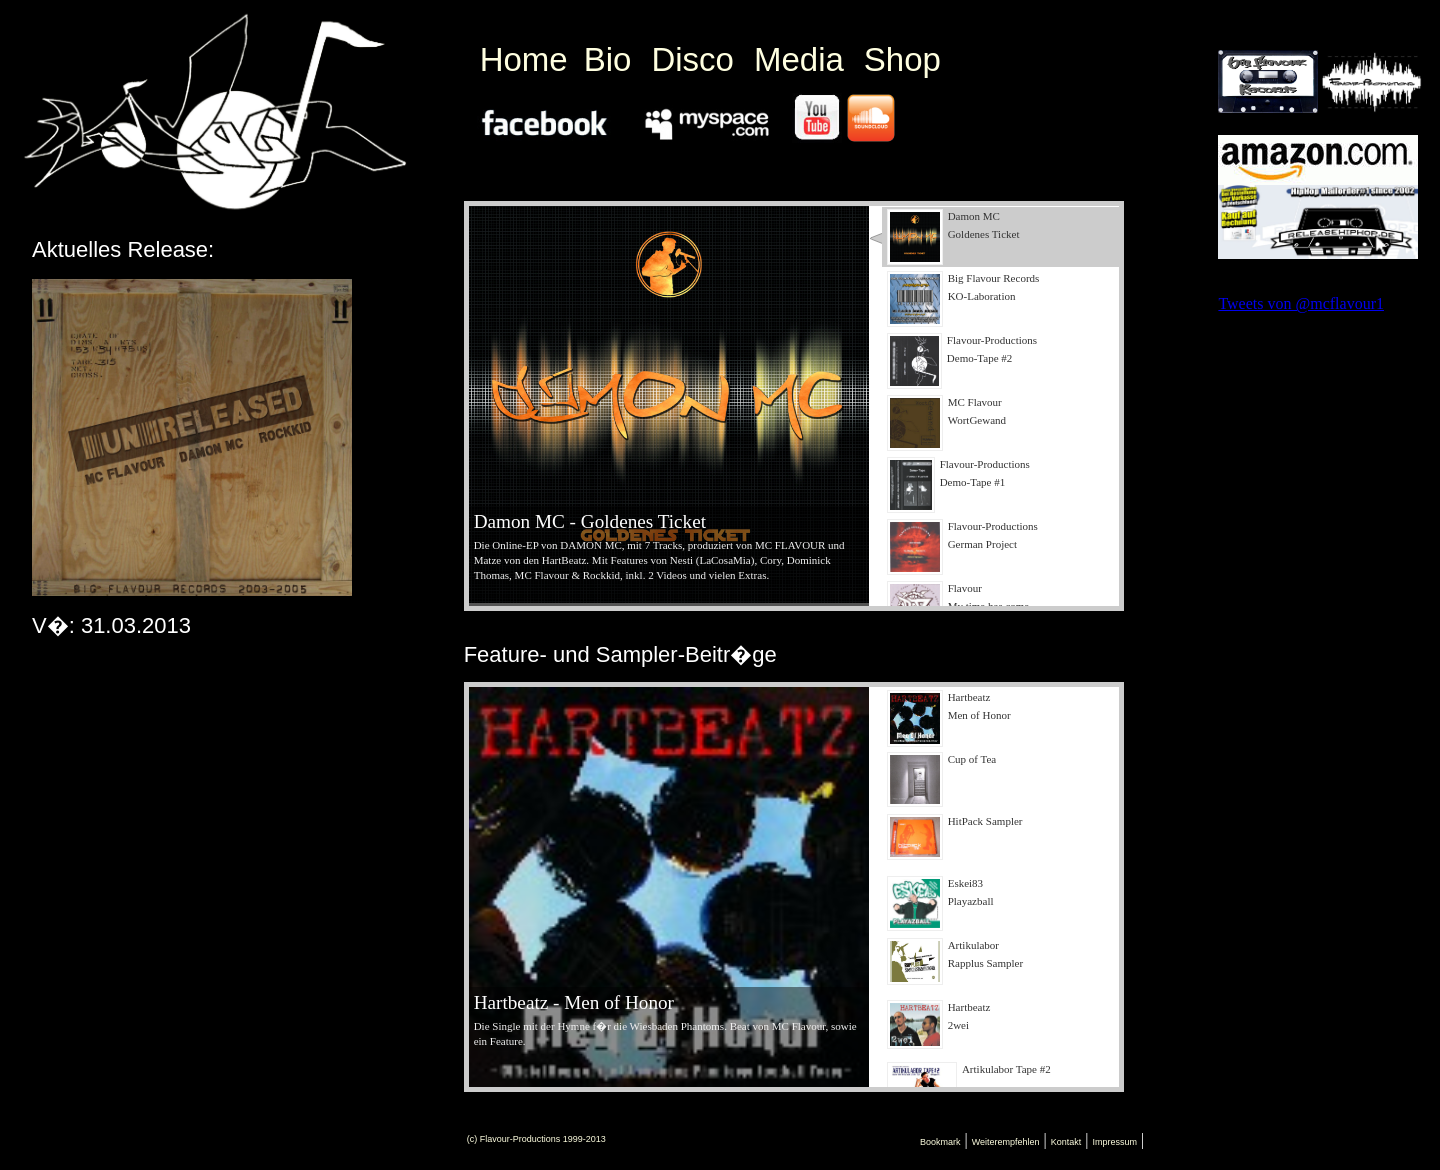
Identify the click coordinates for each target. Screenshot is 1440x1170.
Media (799, 59)
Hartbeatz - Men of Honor (574, 1002)
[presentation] (1000, 237)
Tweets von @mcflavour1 (1301, 303)
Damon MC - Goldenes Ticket (590, 521)
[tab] (994, 237)
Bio (608, 59)
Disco (692, 59)
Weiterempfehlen (1006, 1142)
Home (524, 59)
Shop (902, 59)
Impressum (1114, 1142)
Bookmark (940, 1142)
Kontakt (1066, 1142)
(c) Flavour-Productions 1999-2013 (536, 1139)
